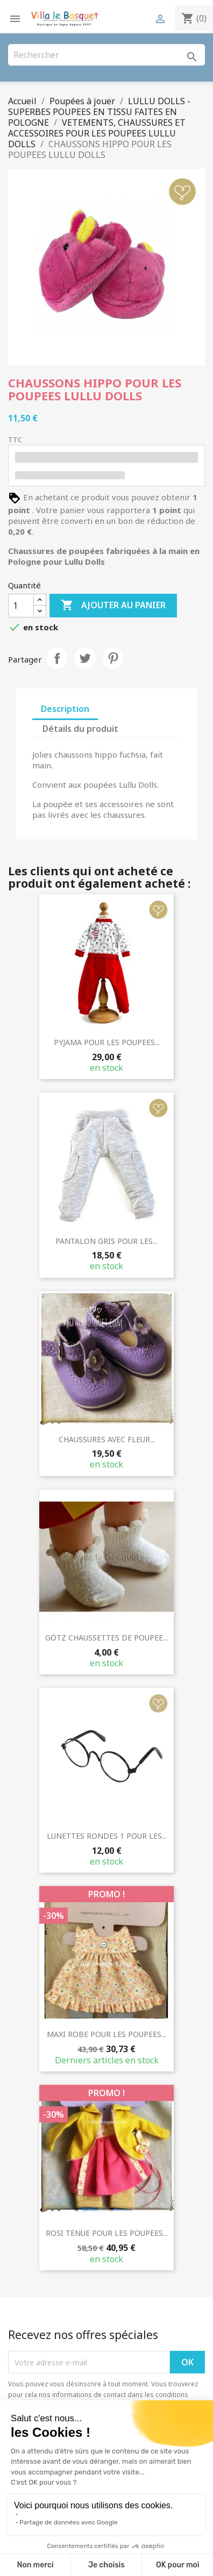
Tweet (85, 658)
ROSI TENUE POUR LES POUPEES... (107, 2233)
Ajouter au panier (113, 606)
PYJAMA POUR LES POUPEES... (107, 1042)
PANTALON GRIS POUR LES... (106, 1241)
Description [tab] (65, 709)
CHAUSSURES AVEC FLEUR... (107, 1439)
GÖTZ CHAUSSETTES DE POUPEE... (106, 1637)
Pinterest (113, 658)
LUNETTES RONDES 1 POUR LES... (107, 1836)
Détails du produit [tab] (80, 729)
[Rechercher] (106, 55)
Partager (57, 658)
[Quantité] (21, 605)
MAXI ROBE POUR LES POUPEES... (106, 2034)
